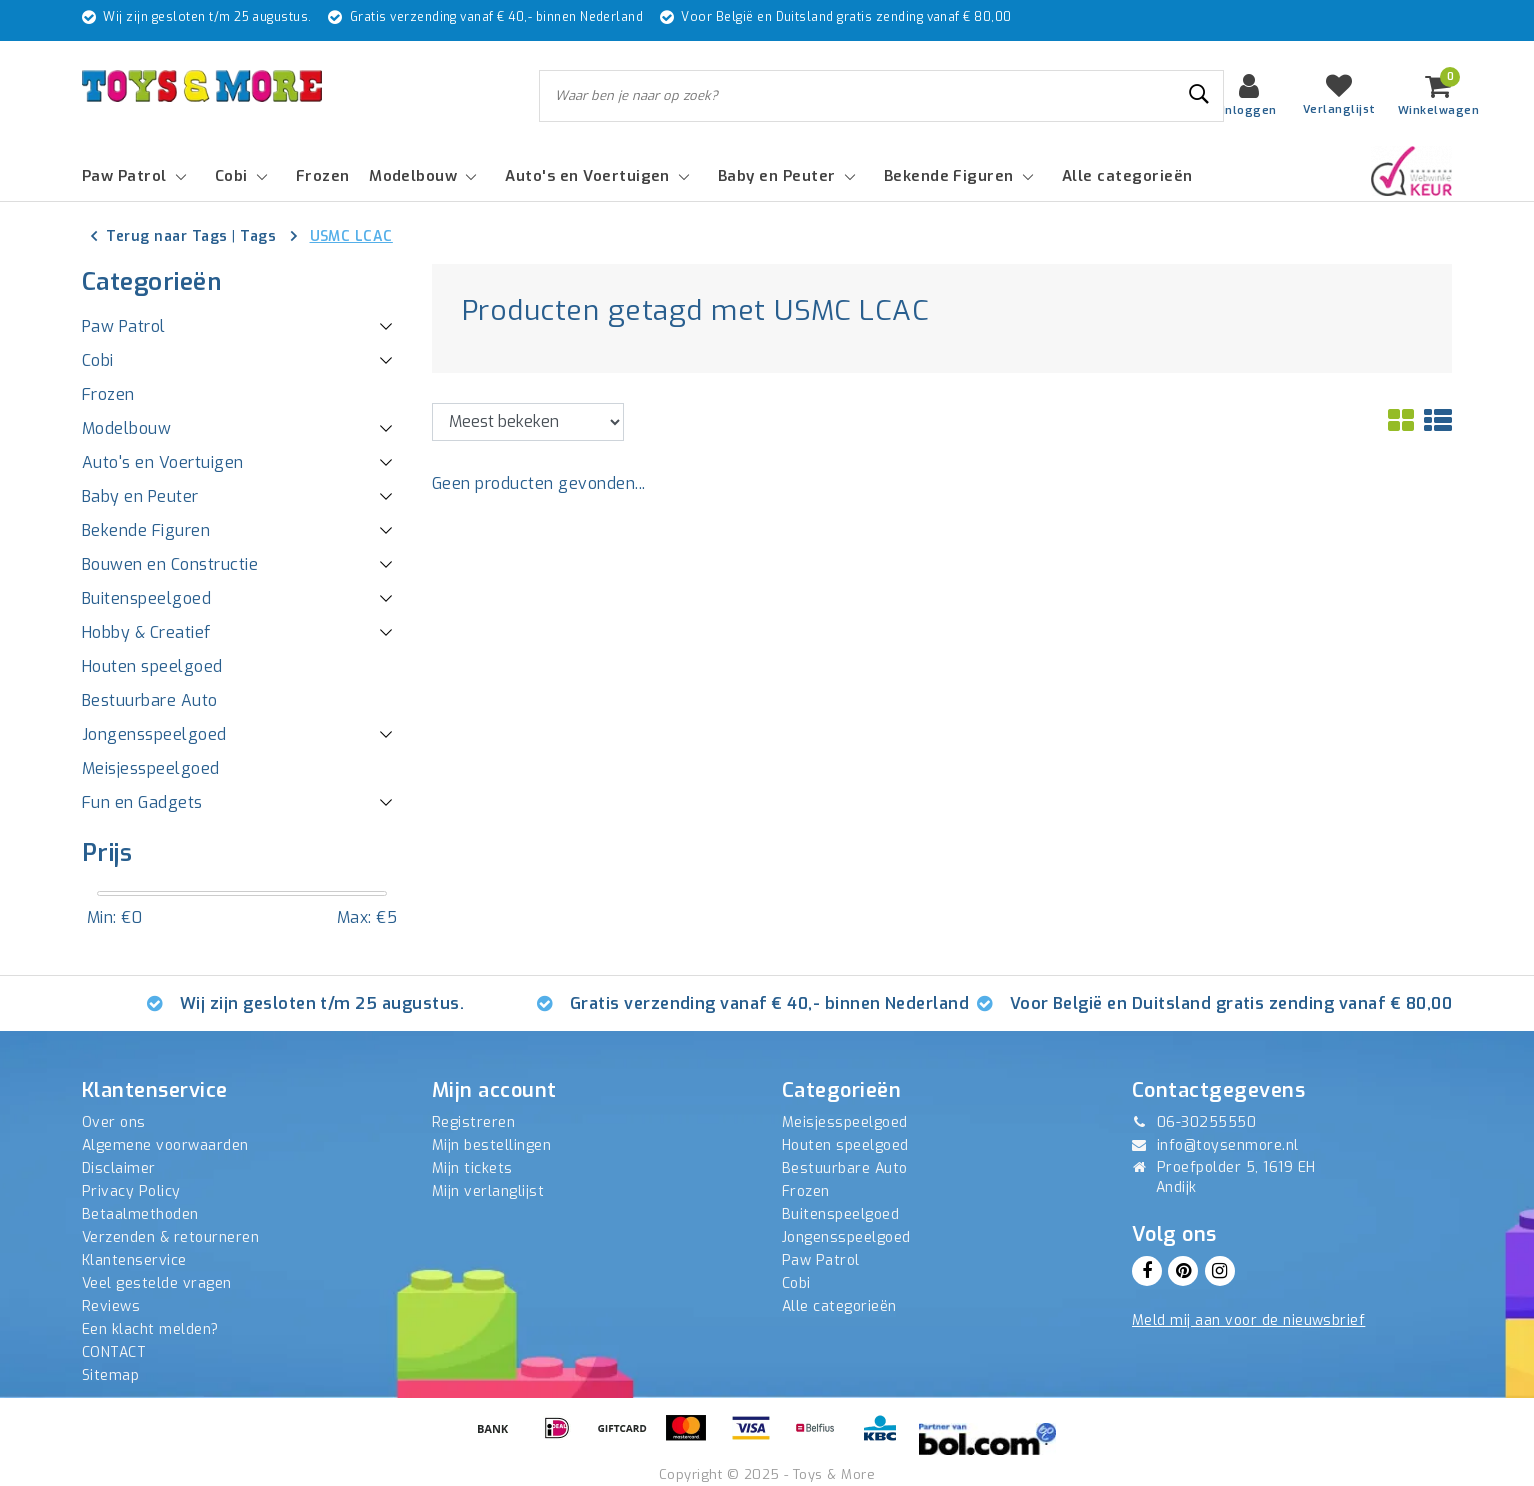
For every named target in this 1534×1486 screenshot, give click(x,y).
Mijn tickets (472, 1168)
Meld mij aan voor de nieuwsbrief (1248, 1320)
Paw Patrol (821, 1260)
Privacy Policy (131, 1191)
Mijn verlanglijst (488, 1191)
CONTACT (114, 1352)
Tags (258, 236)
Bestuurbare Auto (845, 1168)
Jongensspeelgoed (846, 1237)
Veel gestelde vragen (157, 1283)
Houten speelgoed (845, 1145)
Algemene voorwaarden (165, 1145)
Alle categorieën (839, 1306)
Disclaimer (119, 1168)
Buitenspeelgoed (840, 1214)
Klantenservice (134, 1260)
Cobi (796, 1283)
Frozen (806, 1191)
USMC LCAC (351, 236)
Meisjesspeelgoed (845, 1122)
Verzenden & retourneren (170, 1237)
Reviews (111, 1306)
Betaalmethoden (140, 1214)
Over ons (114, 1122)
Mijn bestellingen (491, 1145)
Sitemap (110, 1375)
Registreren (473, 1122)
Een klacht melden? (150, 1329)
